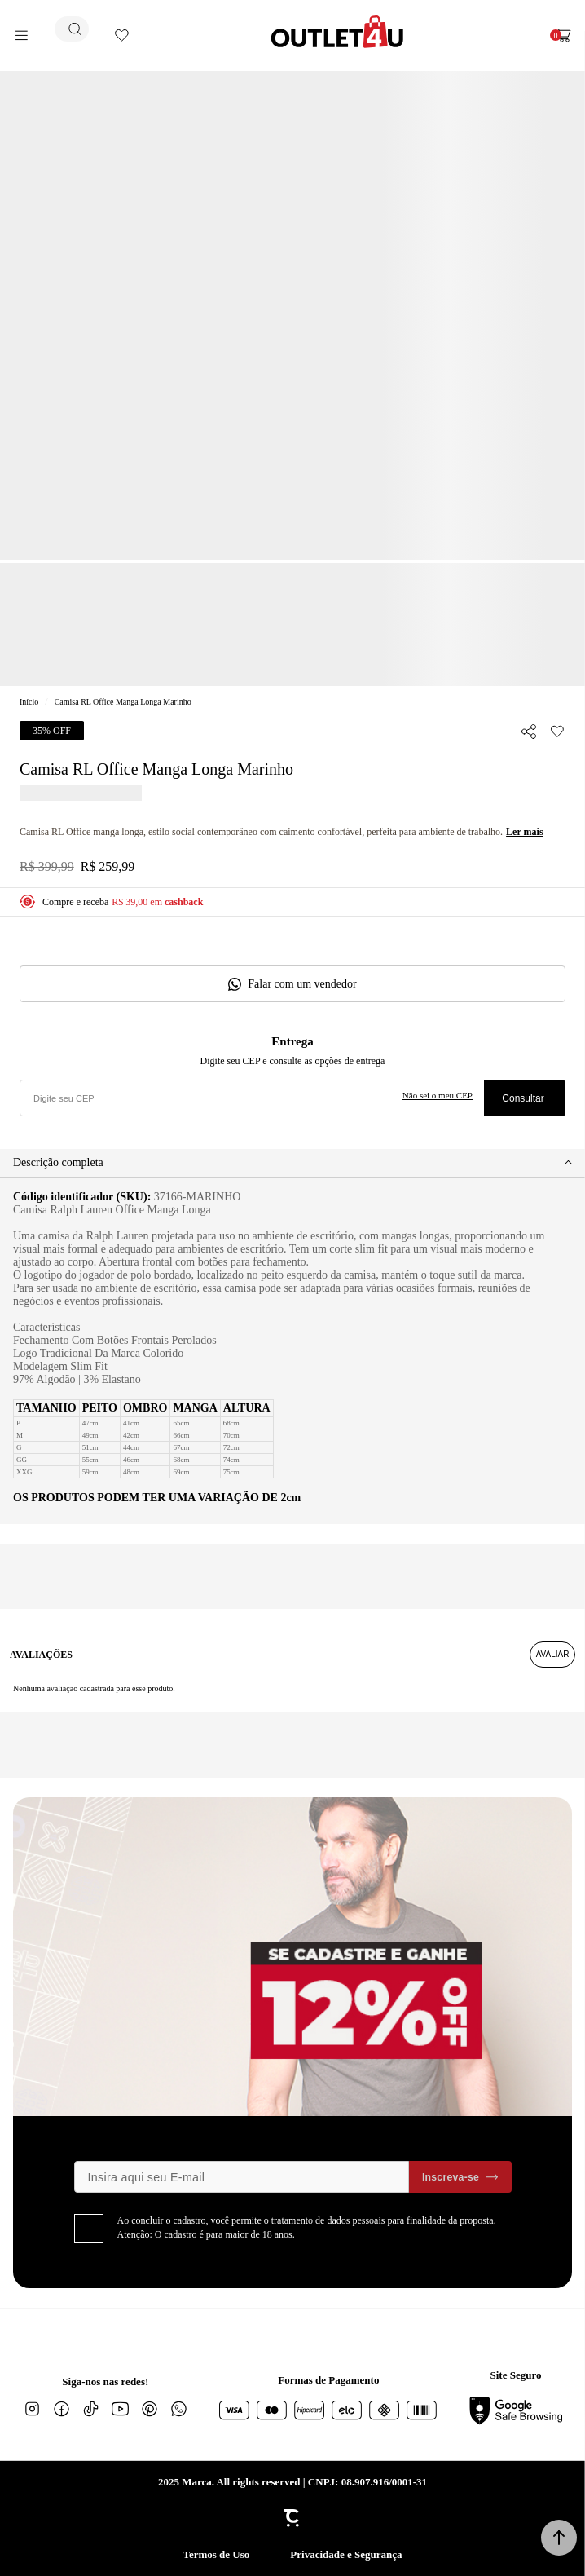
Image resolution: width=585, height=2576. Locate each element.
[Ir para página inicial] (29, 701)
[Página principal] (337, 31)
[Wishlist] (121, 35)
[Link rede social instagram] (32, 2409)
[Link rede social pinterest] (149, 2409)
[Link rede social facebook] (61, 2409)
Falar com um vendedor (302, 984)
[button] (559, 2538)
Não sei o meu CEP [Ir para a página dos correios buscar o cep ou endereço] (437, 1095)
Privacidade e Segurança (346, 2554)
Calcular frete (524, 1098)
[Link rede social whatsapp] (178, 2409)
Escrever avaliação (552, 1654)
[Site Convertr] (292, 2518)
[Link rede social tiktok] (90, 2409)
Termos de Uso (216, 2554)
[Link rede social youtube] (120, 2409)
